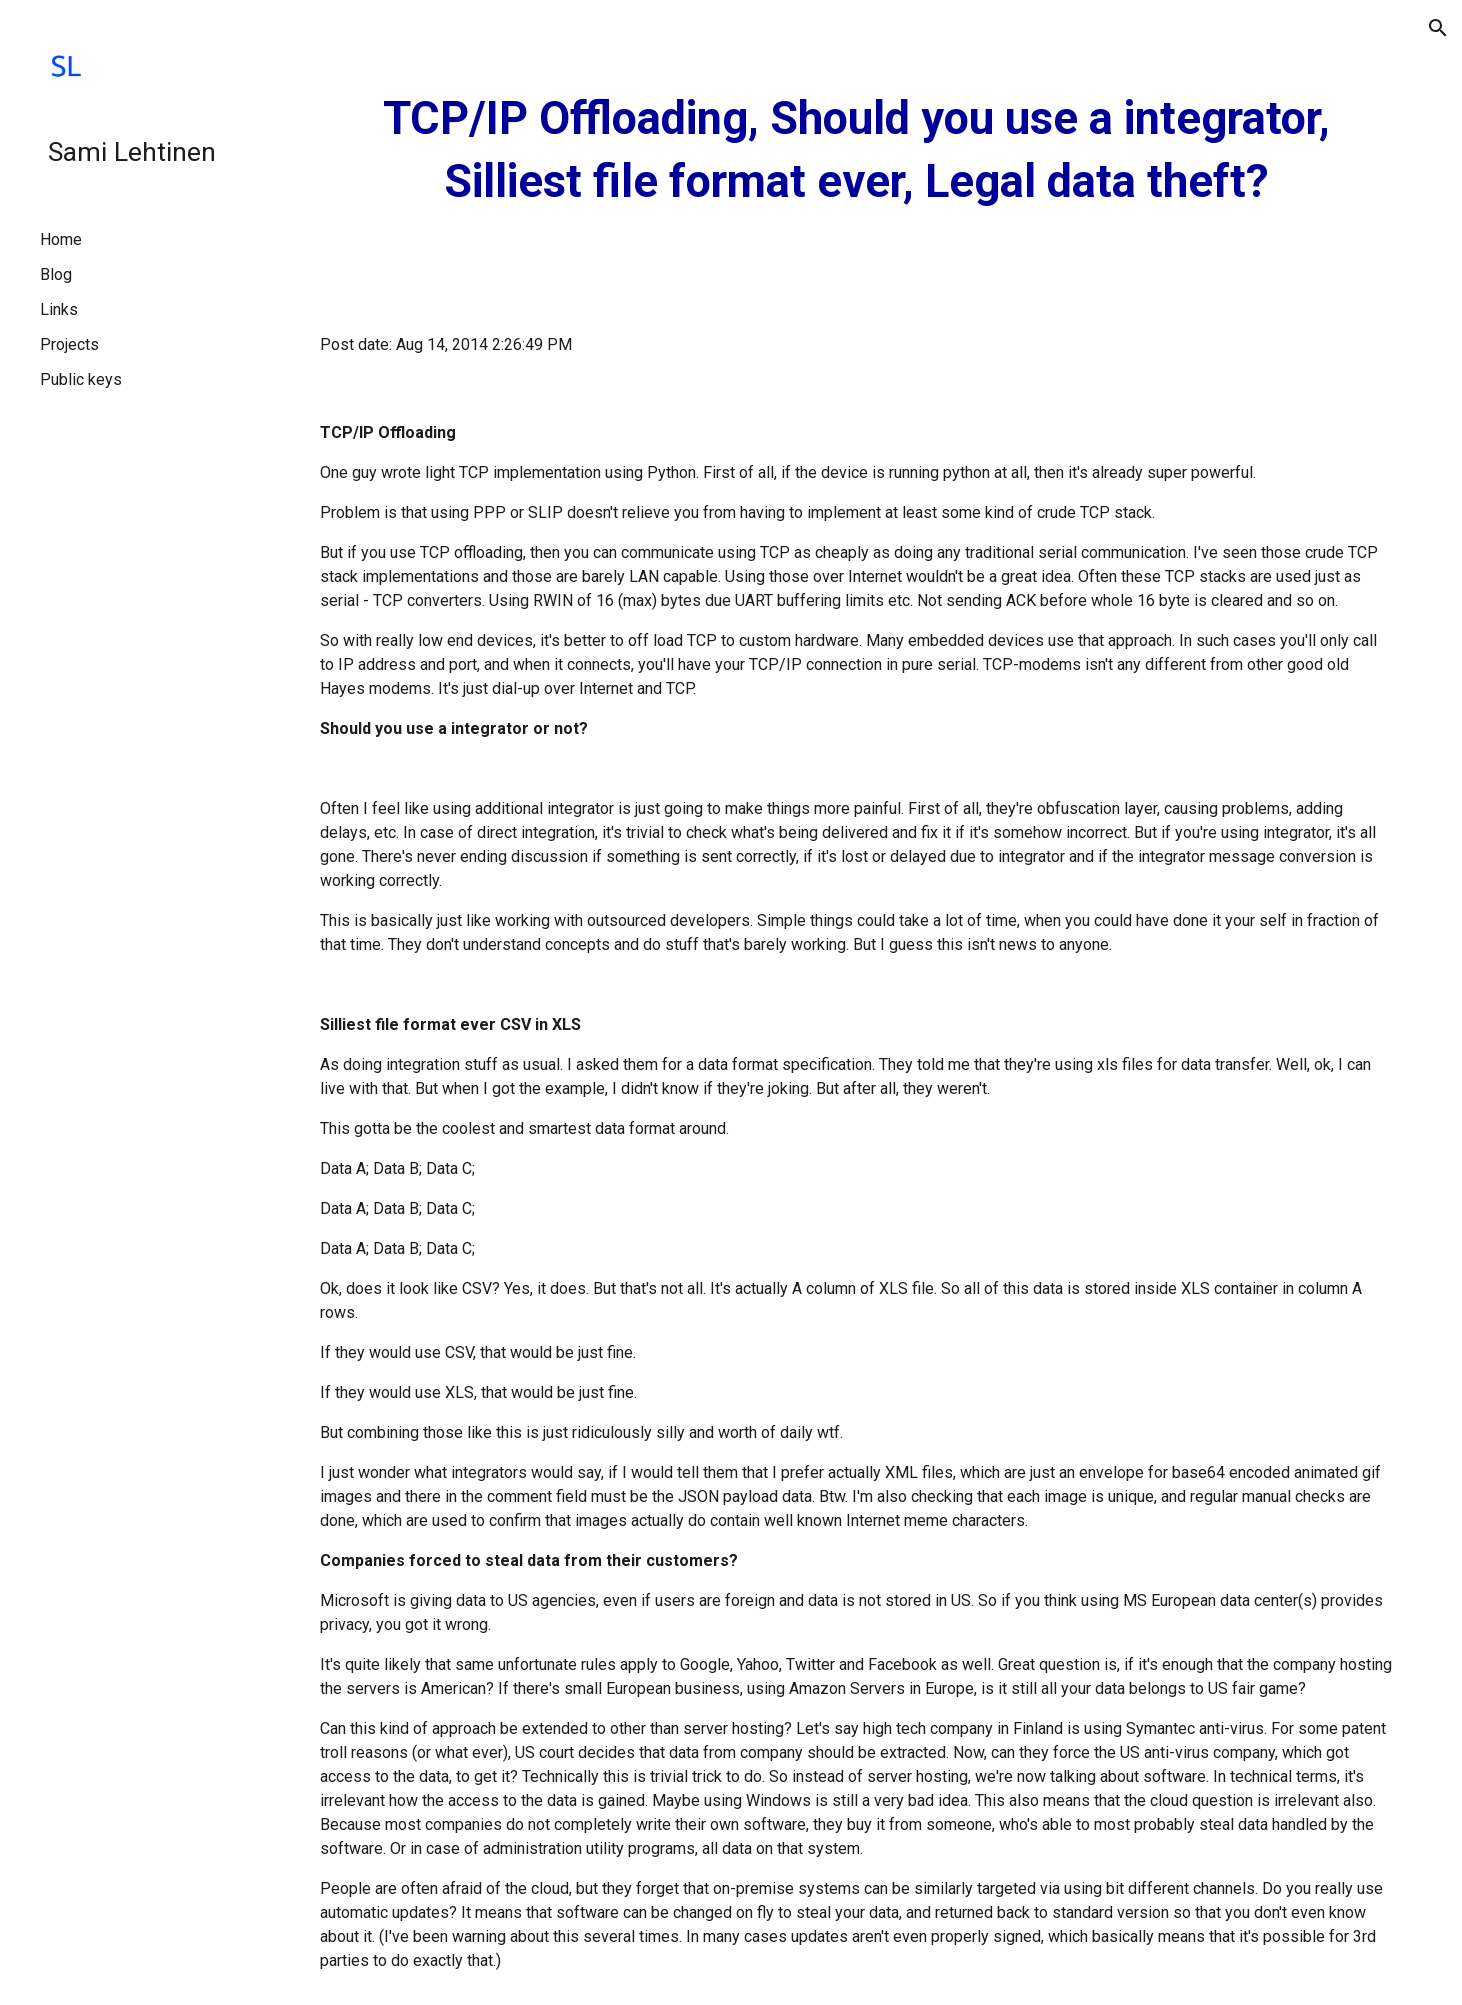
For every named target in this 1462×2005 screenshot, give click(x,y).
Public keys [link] (81, 379)
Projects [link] (69, 344)
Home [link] (61, 239)
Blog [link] (56, 274)
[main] (856, 150)
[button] (1438, 28)
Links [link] (59, 309)
